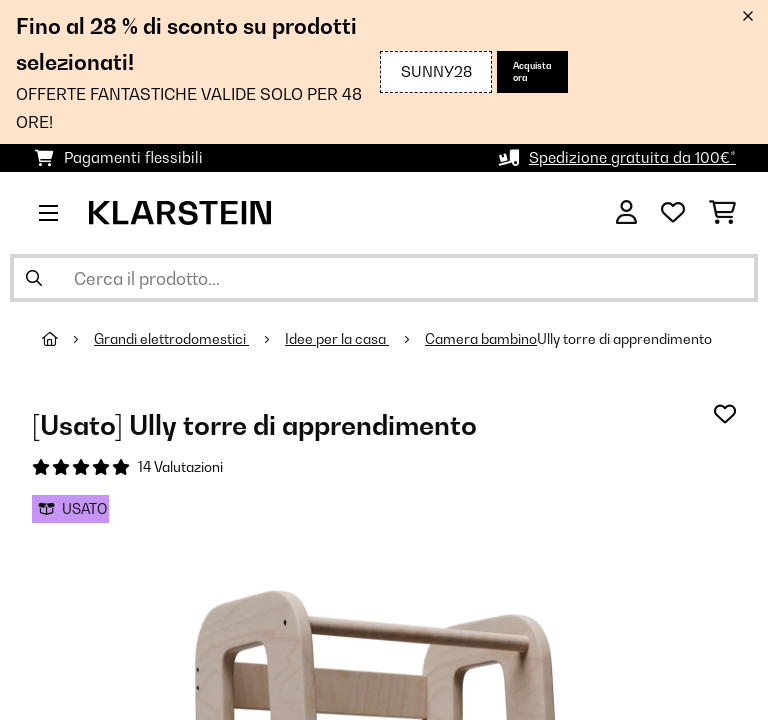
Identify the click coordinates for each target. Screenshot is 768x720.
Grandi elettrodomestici (171, 339)
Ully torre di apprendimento (624, 339)
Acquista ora (532, 71)
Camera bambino (481, 339)
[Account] (626, 213)
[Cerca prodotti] (384, 278)
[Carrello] (722, 213)
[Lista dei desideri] (673, 213)
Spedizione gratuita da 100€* (632, 157)
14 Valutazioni (180, 467)
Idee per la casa (337, 339)
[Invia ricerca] (34, 278)
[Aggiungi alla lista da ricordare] (725, 414)
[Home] (68, 339)
